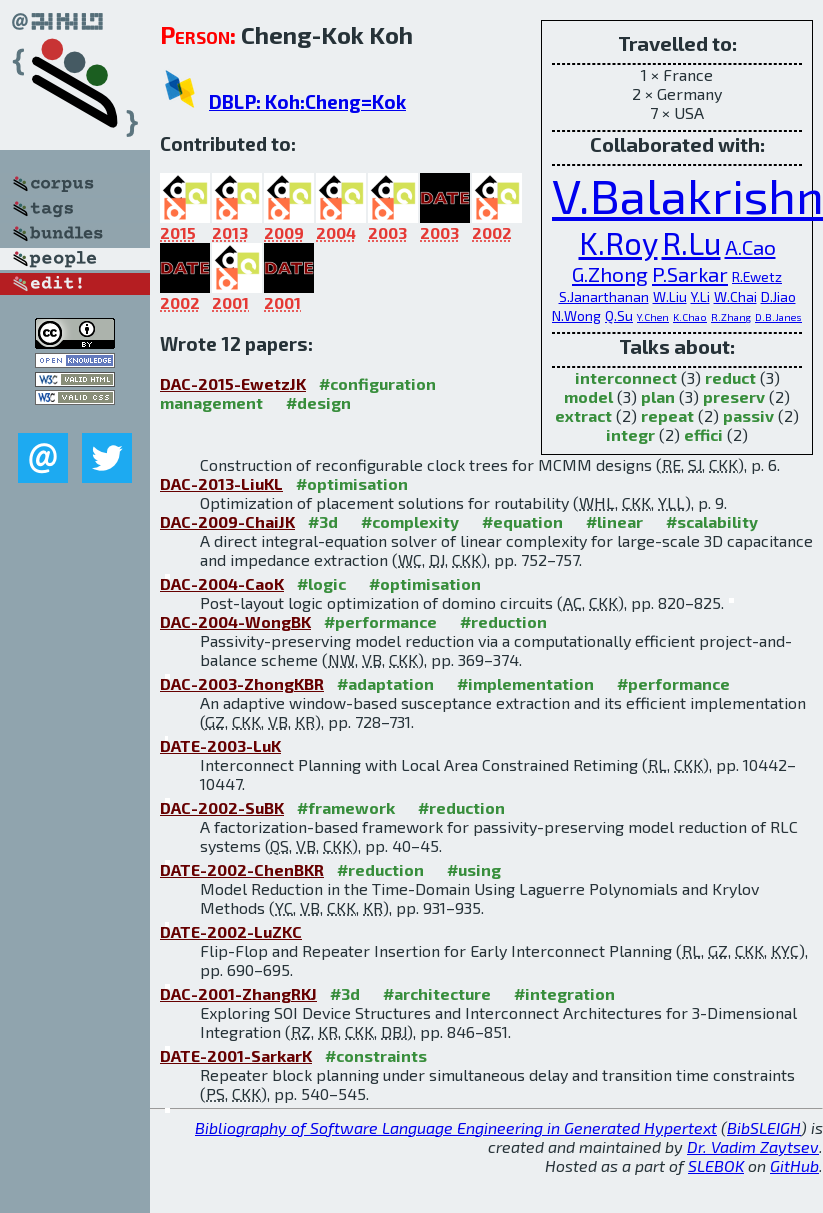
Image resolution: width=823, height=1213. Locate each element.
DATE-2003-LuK (220, 745)
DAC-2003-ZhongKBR (242, 683)
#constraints (376, 1055)
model (588, 396)
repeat (667, 415)
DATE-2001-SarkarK (236, 1055)
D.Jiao (778, 296)
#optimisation (352, 483)
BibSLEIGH (764, 1127)
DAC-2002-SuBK (222, 807)
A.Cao (750, 246)
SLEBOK (716, 1165)
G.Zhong (610, 273)
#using (474, 869)
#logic (321, 583)
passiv (748, 415)
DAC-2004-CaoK (222, 583)
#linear (614, 521)
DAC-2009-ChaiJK (227, 521)
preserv (734, 396)
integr (630, 434)
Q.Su (619, 315)
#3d (323, 521)
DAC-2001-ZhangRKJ (238, 993)
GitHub (794, 1165)
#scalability (712, 521)
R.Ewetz (757, 276)
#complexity (410, 521)
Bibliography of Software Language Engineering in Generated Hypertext (456, 1127)
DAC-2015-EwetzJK (233, 383)
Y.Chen (653, 317)
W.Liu (670, 296)
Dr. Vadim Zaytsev (753, 1146)
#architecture (437, 993)
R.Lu (691, 242)
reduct (730, 377)
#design (318, 402)
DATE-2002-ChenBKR (242, 869)
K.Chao (690, 317)
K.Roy (618, 242)
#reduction (503, 621)
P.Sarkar (690, 273)
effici (703, 434)
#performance (380, 621)
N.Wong (576, 315)
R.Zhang (731, 317)
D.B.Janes (778, 317)
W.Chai (735, 296)
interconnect (626, 377)
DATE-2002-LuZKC (231, 931)
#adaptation (385, 683)
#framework (346, 807)
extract (583, 415)
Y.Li (700, 296)
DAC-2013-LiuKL (221, 483)
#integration (564, 993)
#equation (522, 521)
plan (658, 396)
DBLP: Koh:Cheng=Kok (307, 101)
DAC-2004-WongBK (235, 621)
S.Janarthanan (604, 296)
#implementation (525, 683)
